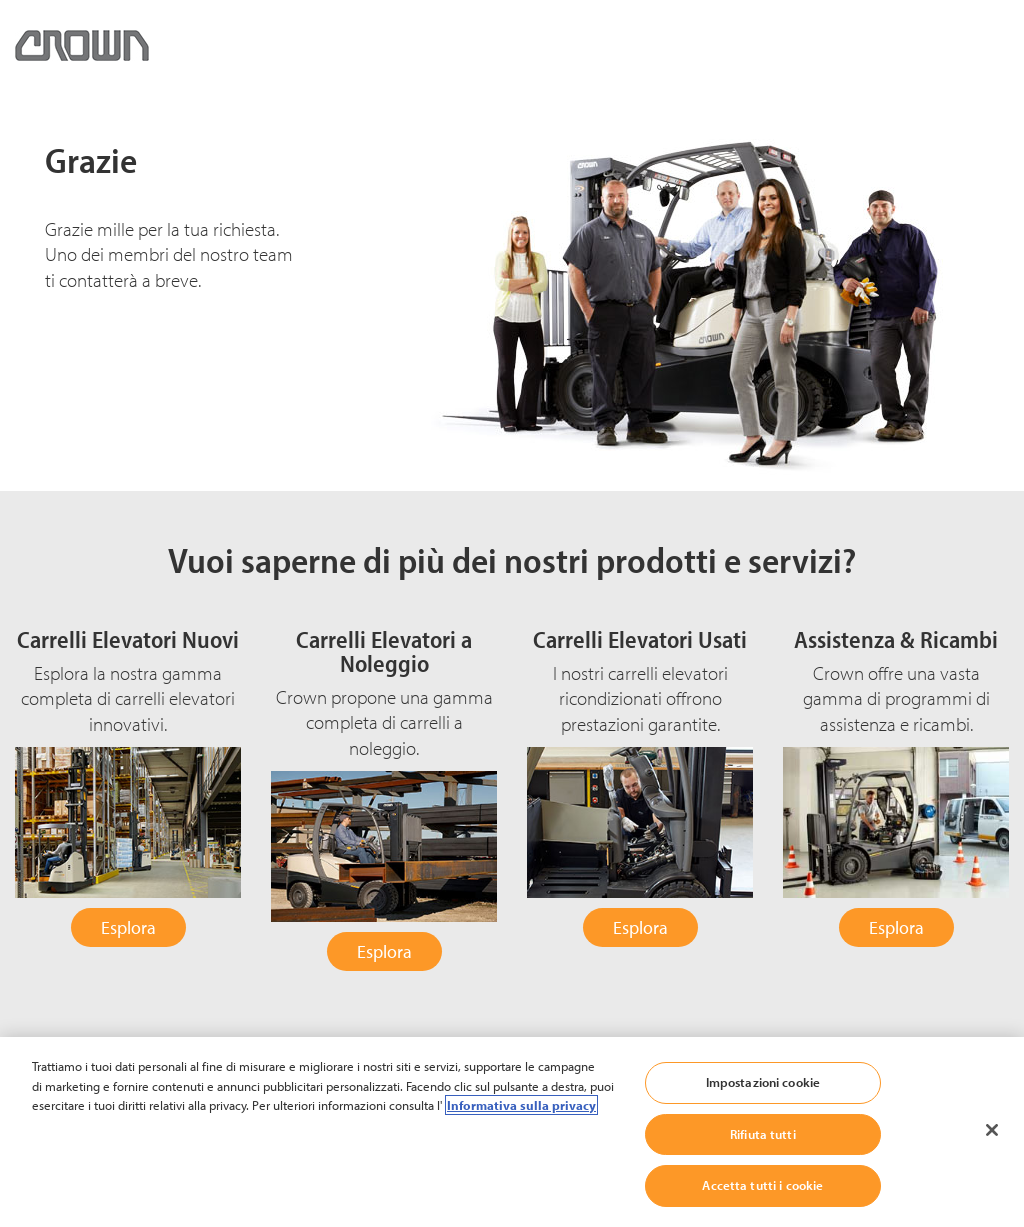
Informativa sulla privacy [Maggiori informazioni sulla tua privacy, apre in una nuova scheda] (521, 1105)
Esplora (128, 927)
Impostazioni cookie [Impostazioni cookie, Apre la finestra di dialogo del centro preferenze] (763, 1082)
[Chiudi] (992, 1130)
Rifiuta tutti (763, 1134)
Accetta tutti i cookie (762, 1185)
